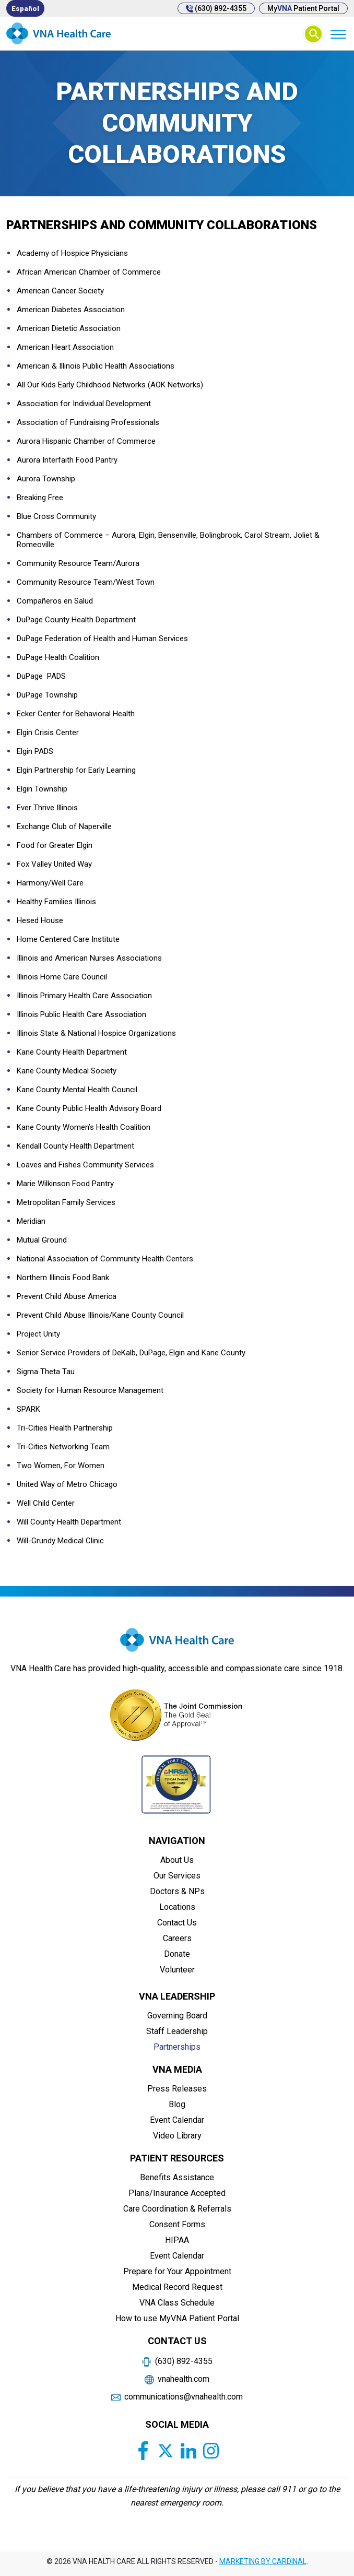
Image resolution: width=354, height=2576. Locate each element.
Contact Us (177, 1923)
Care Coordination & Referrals (177, 2209)
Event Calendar (177, 2120)
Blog (177, 2104)
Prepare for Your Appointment (177, 2271)
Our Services (177, 1876)
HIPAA (177, 2240)
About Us (177, 1860)
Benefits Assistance (177, 2177)
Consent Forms (177, 2224)
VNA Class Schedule (177, 2303)
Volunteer (177, 1970)
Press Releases (177, 2089)
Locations (177, 1907)
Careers (177, 1938)
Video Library (177, 2136)
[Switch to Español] (25, 8)
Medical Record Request (177, 2287)
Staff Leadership (177, 2031)
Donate (177, 1954)
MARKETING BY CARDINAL (262, 2561)
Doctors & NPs (177, 1891)
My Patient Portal (303, 8)
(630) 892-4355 (216, 8)
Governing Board (177, 2015)
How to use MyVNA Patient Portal (177, 2318)
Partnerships (177, 2047)
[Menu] (338, 33)
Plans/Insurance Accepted (177, 2193)
